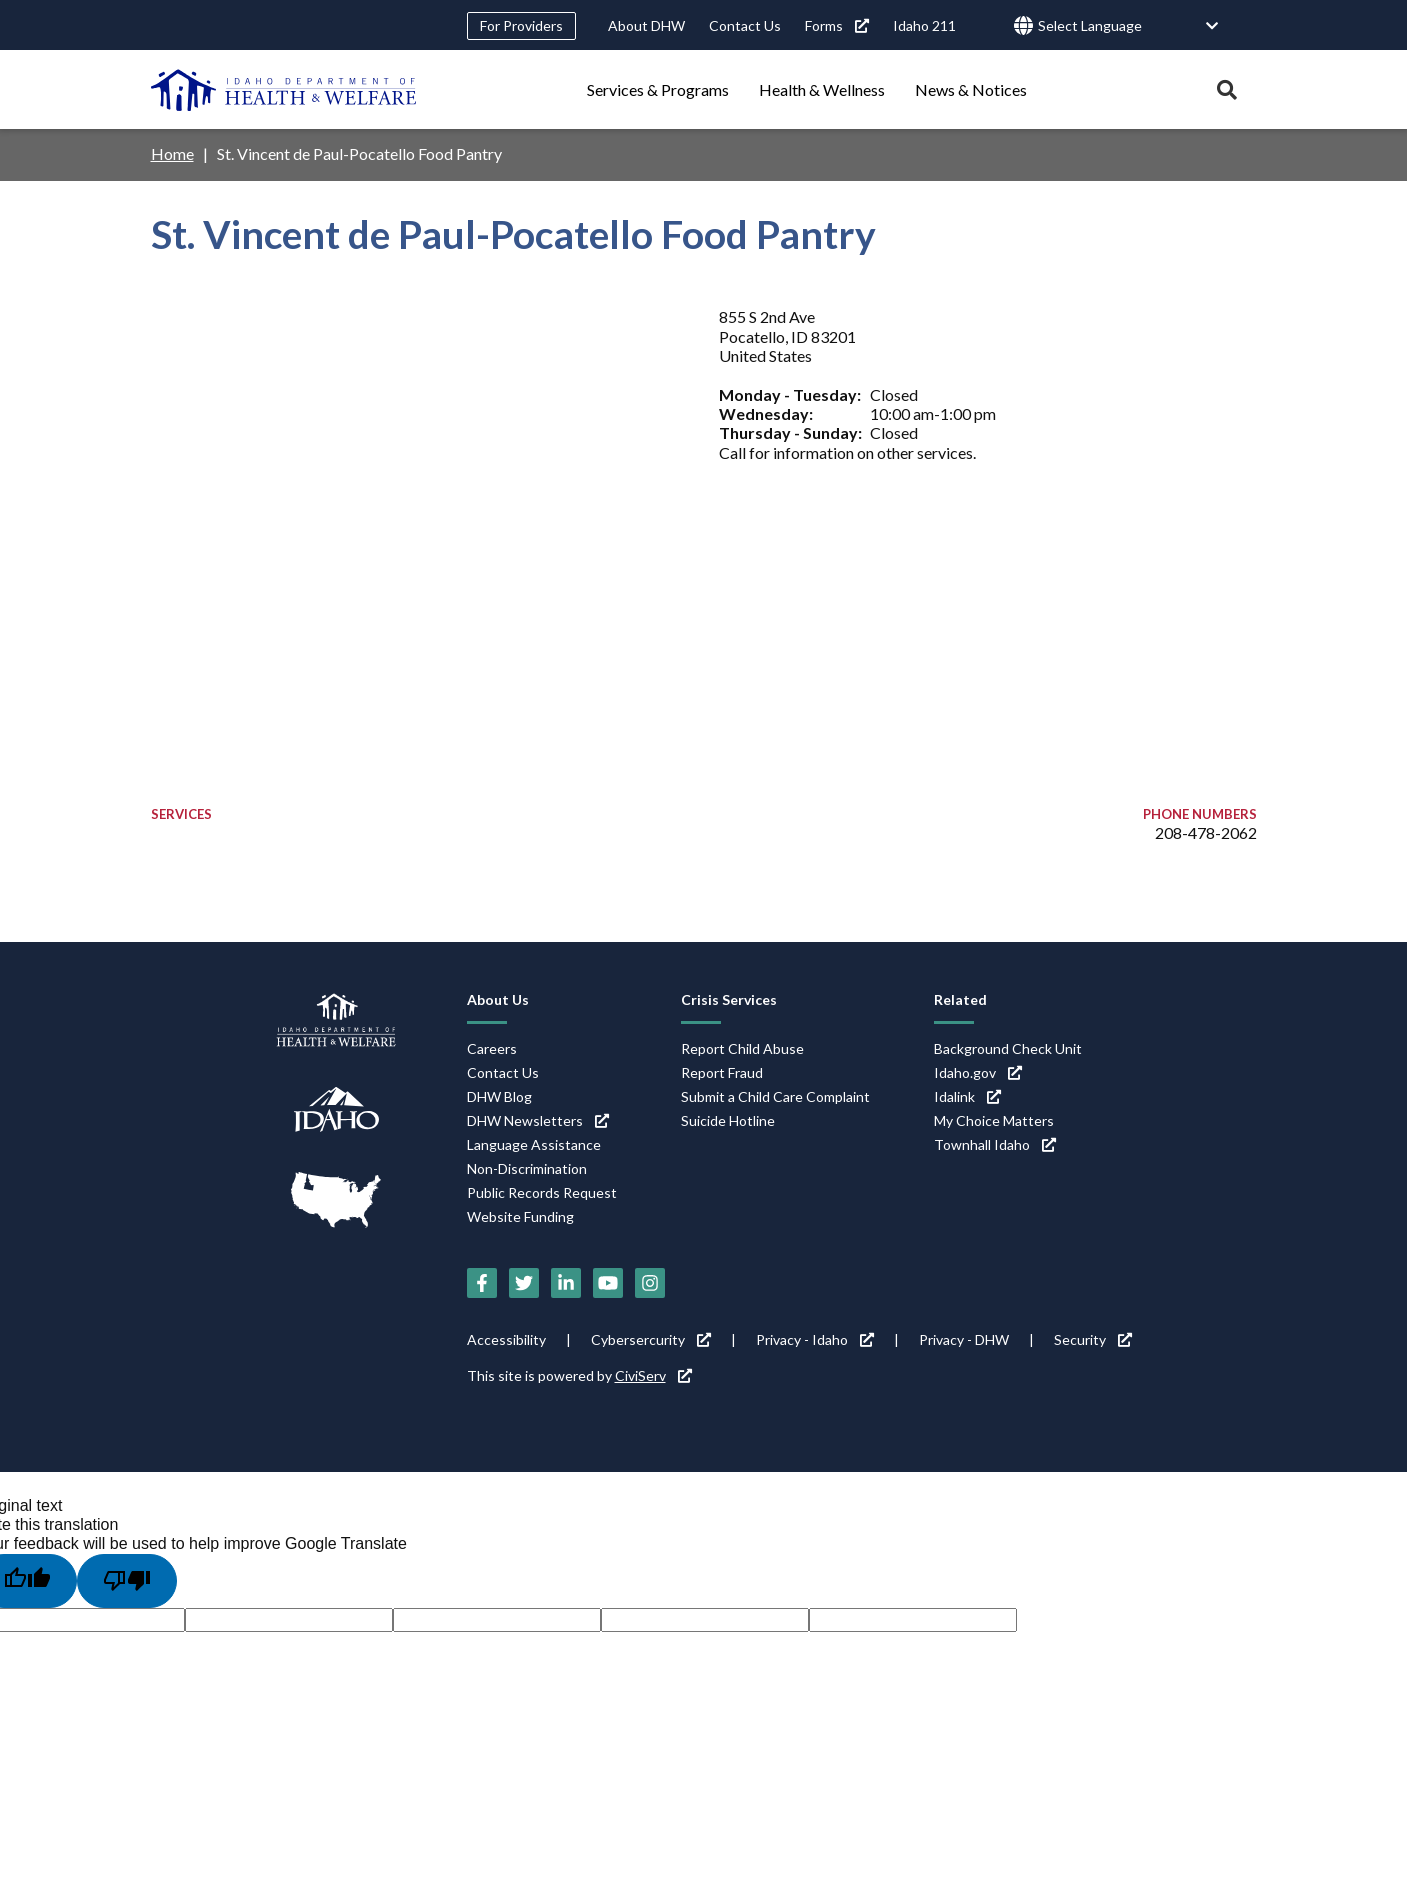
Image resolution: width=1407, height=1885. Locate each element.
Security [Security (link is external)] (1093, 1339)
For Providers (521, 25)
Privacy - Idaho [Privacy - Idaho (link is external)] (815, 1339)
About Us (498, 999)
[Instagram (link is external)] (650, 1283)
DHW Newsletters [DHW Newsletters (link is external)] (538, 1120)
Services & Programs (658, 89)
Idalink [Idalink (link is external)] (967, 1096)
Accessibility (506, 1339)
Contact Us (745, 25)
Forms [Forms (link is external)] (837, 25)
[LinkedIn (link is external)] (566, 1283)
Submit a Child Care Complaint (775, 1096)
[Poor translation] (127, 1581)
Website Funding (520, 1216)
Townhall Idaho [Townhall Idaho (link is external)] (995, 1144)
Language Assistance (534, 1144)
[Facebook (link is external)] (482, 1283)
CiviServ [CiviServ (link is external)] (653, 1375)
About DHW (646, 25)
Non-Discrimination (527, 1168)
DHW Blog (499, 1096)
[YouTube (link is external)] (608, 1283)
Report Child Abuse (742, 1048)
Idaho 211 (924, 25)
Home (172, 153)
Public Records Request (542, 1192)
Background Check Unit (1008, 1048)
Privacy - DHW (964, 1339)
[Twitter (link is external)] (524, 1283)
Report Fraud (722, 1072)
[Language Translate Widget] (1129, 26)
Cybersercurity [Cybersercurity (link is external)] (651, 1339)
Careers (492, 1048)
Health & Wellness (822, 89)
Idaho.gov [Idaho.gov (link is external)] (978, 1072)
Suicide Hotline (728, 1120)
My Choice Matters (994, 1120)
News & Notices (971, 89)
